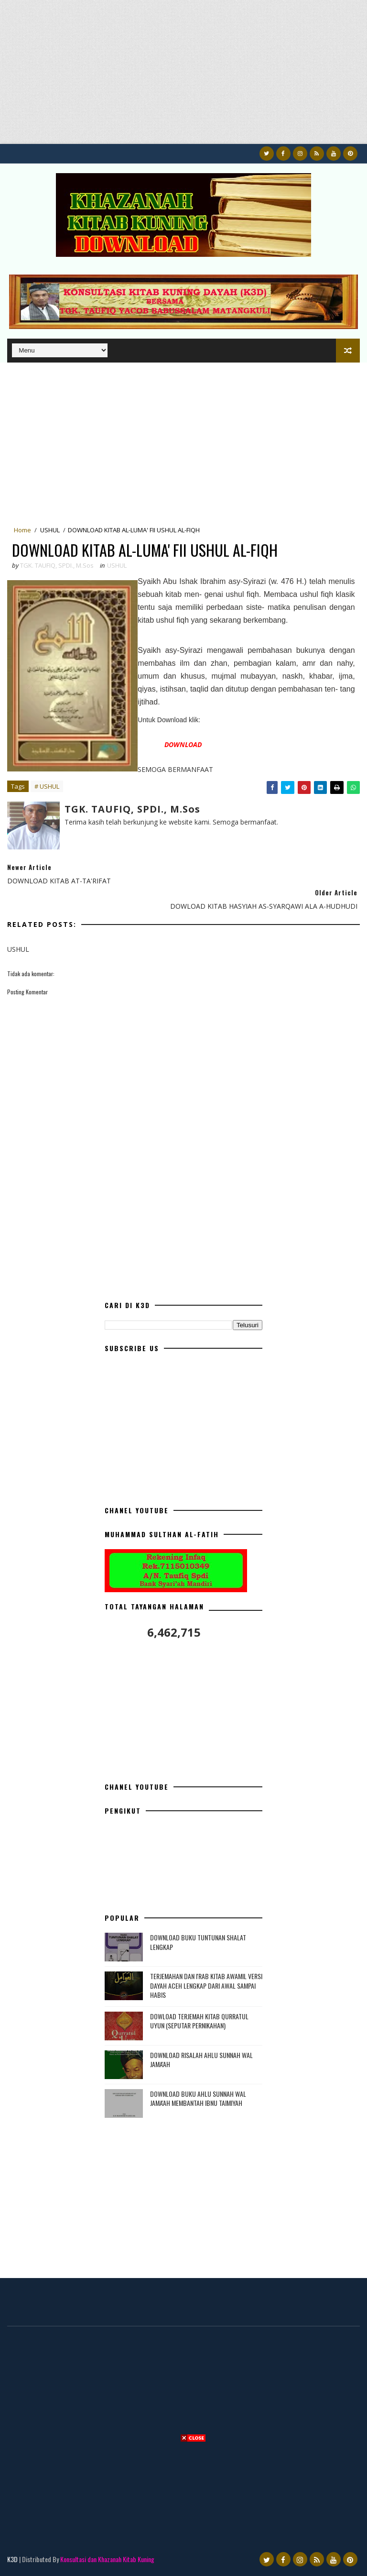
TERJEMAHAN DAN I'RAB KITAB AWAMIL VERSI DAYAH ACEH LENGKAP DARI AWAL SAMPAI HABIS (206, 1985)
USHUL (50, 530)
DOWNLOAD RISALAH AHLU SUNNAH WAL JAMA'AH (201, 2060)
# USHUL (46, 786)
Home (22, 530)
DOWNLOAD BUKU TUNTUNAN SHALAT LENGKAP (198, 1942)
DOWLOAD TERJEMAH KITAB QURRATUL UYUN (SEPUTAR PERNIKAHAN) (199, 2021)
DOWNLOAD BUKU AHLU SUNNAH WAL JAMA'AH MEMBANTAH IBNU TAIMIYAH (198, 2098)
